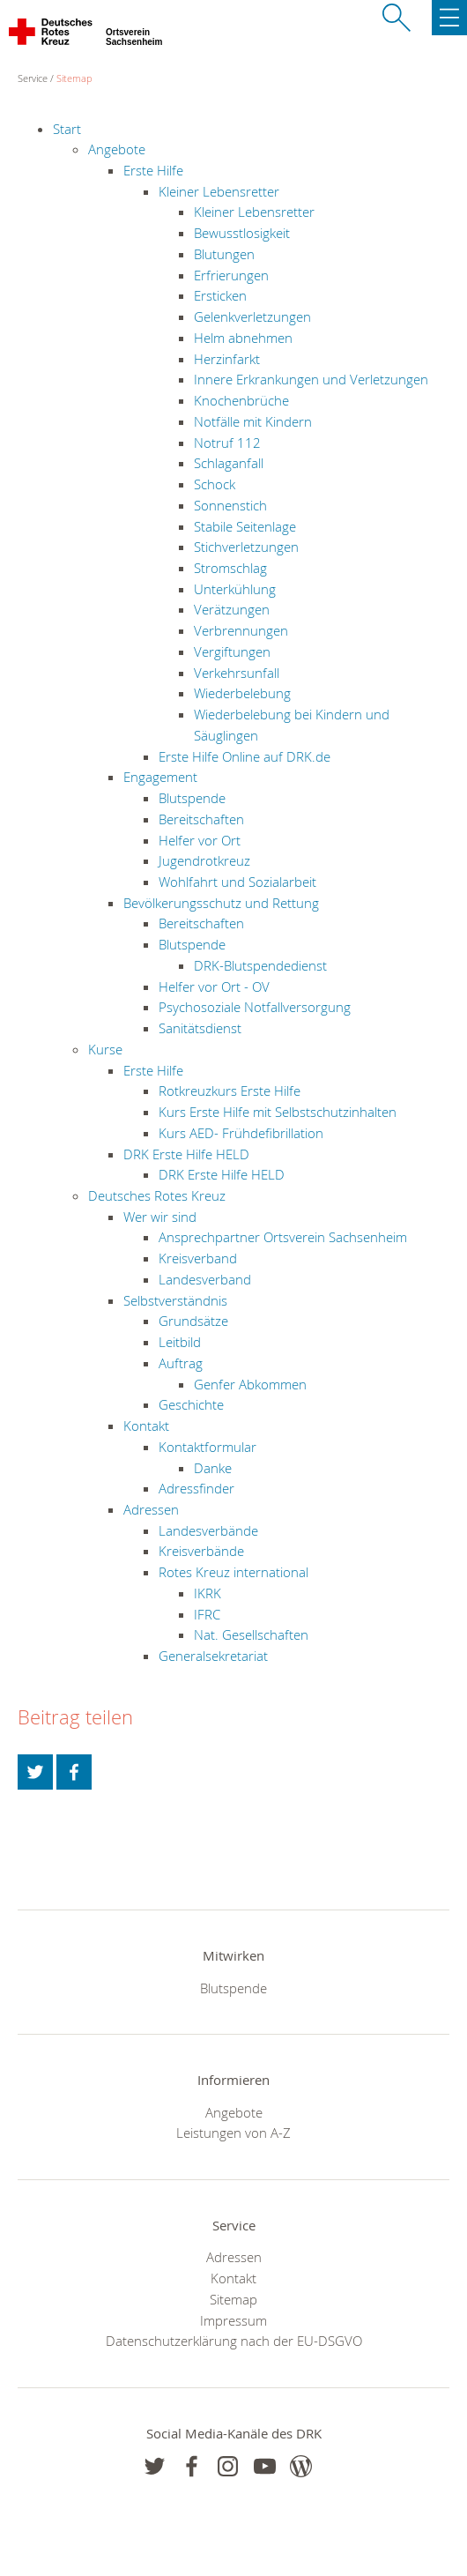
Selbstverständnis (175, 1300)
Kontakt (146, 1425)
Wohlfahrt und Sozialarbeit (237, 881)
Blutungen (224, 254)
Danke (213, 1468)
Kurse (105, 1049)
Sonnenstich (230, 505)
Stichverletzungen (246, 546)
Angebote (116, 149)
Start (67, 129)
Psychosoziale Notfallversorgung (255, 1007)
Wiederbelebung (242, 693)
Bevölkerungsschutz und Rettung (221, 903)
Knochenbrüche (241, 400)
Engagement (160, 776)
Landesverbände (208, 1530)
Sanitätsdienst (200, 1028)
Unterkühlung (235, 589)
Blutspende (192, 798)
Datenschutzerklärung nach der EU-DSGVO (234, 2340)
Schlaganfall (228, 463)
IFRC (207, 1614)
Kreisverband (198, 1258)
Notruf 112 (227, 442)
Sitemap (74, 78)
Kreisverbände (201, 1551)
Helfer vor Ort (200, 840)
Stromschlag (230, 568)
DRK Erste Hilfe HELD (186, 1154)
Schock (214, 484)
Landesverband (205, 1279)
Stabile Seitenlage (245, 526)
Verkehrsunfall (236, 672)
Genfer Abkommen (250, 1384)
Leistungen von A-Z (233, 2132)
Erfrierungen (231, 275)
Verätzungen (232, 609)
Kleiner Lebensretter (219, 191)
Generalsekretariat (213, 1655)
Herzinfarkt (227, 359)
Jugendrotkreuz (204, 860)
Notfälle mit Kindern (253, 421)
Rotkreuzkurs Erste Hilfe (229, 1090)
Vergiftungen (232, 651)
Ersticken (220, 295)
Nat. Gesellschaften (251, 1634)
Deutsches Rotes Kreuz (157, 1195)
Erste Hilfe (153, 170)
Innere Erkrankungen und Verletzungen (311, 379)
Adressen (151, 1509)
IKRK (207, 1593)
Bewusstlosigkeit (242, 233)
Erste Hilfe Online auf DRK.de (244, 756)
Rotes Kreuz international (233, 1572)
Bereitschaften (201, 819)
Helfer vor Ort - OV (214, 986)
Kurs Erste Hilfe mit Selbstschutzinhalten (278, 1111)
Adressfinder (196, 1488)
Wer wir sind (159, 1216)
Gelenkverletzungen (252, 316)
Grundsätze (193, 1320)
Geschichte (191, 1404)
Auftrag (181, 1363)
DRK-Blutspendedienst (260, 965)
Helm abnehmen (243, 337)
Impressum (233, 2320)
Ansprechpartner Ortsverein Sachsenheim (283, 1237)
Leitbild (180, 1342)
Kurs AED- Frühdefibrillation (241, 1133)
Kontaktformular (207, 1447)
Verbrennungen (241, 630)
